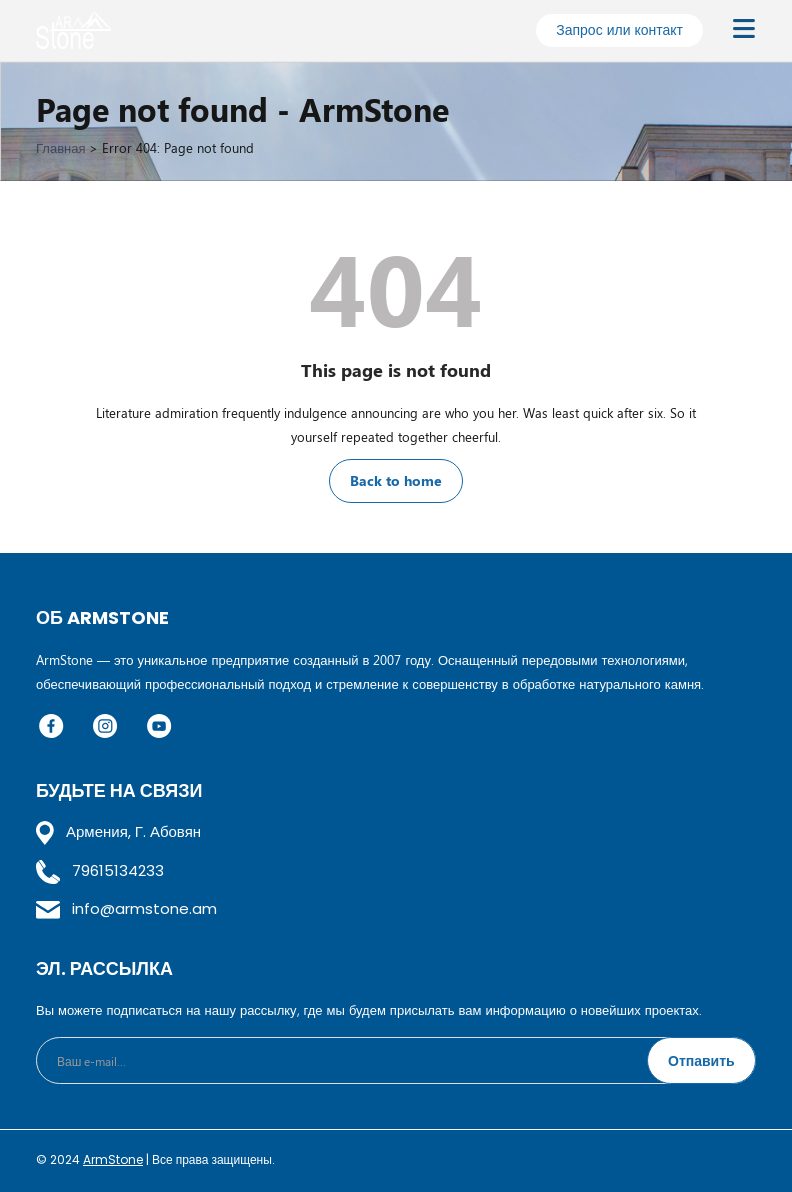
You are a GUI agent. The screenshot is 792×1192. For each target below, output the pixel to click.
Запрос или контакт (619, 29)
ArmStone (113, 1159)
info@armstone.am (126, 908)
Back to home (396, 480)
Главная (60, 147)
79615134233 (100, 870)
